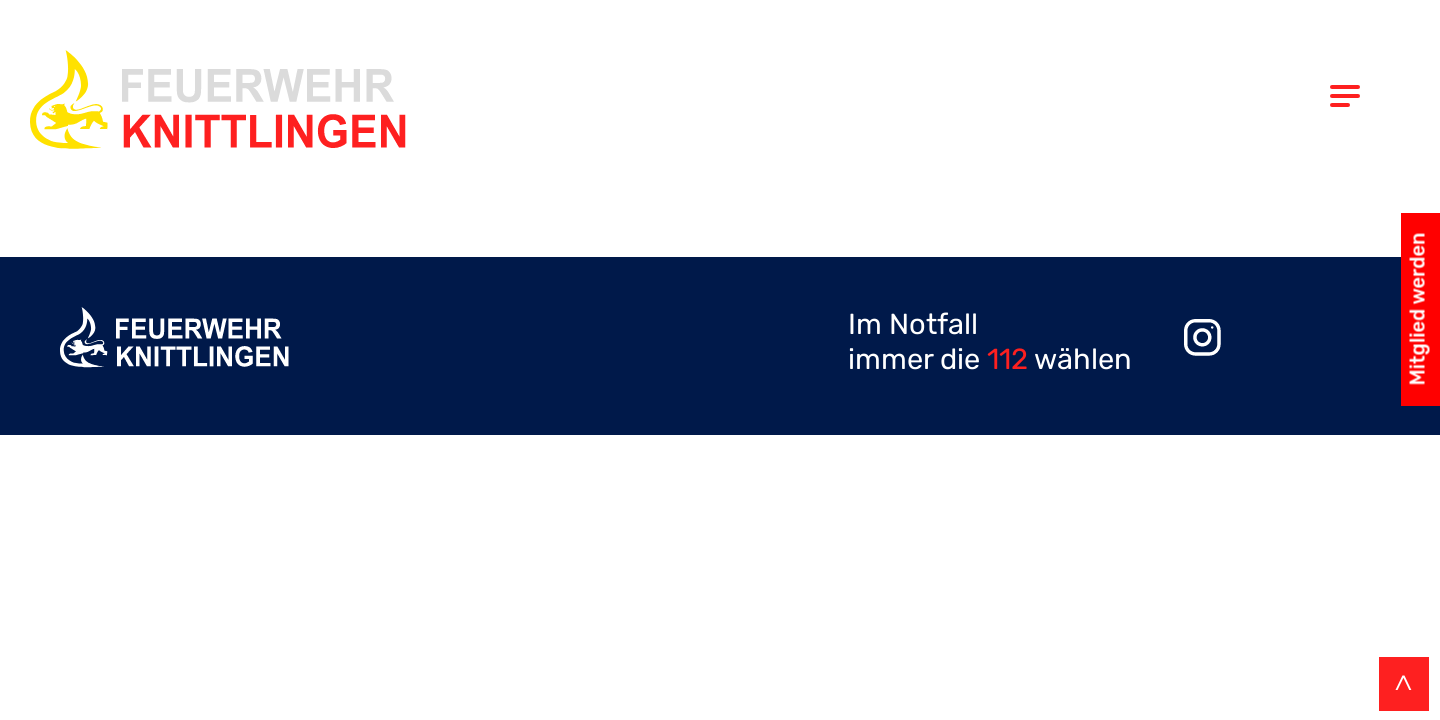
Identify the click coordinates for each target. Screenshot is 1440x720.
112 (1007, 359)
